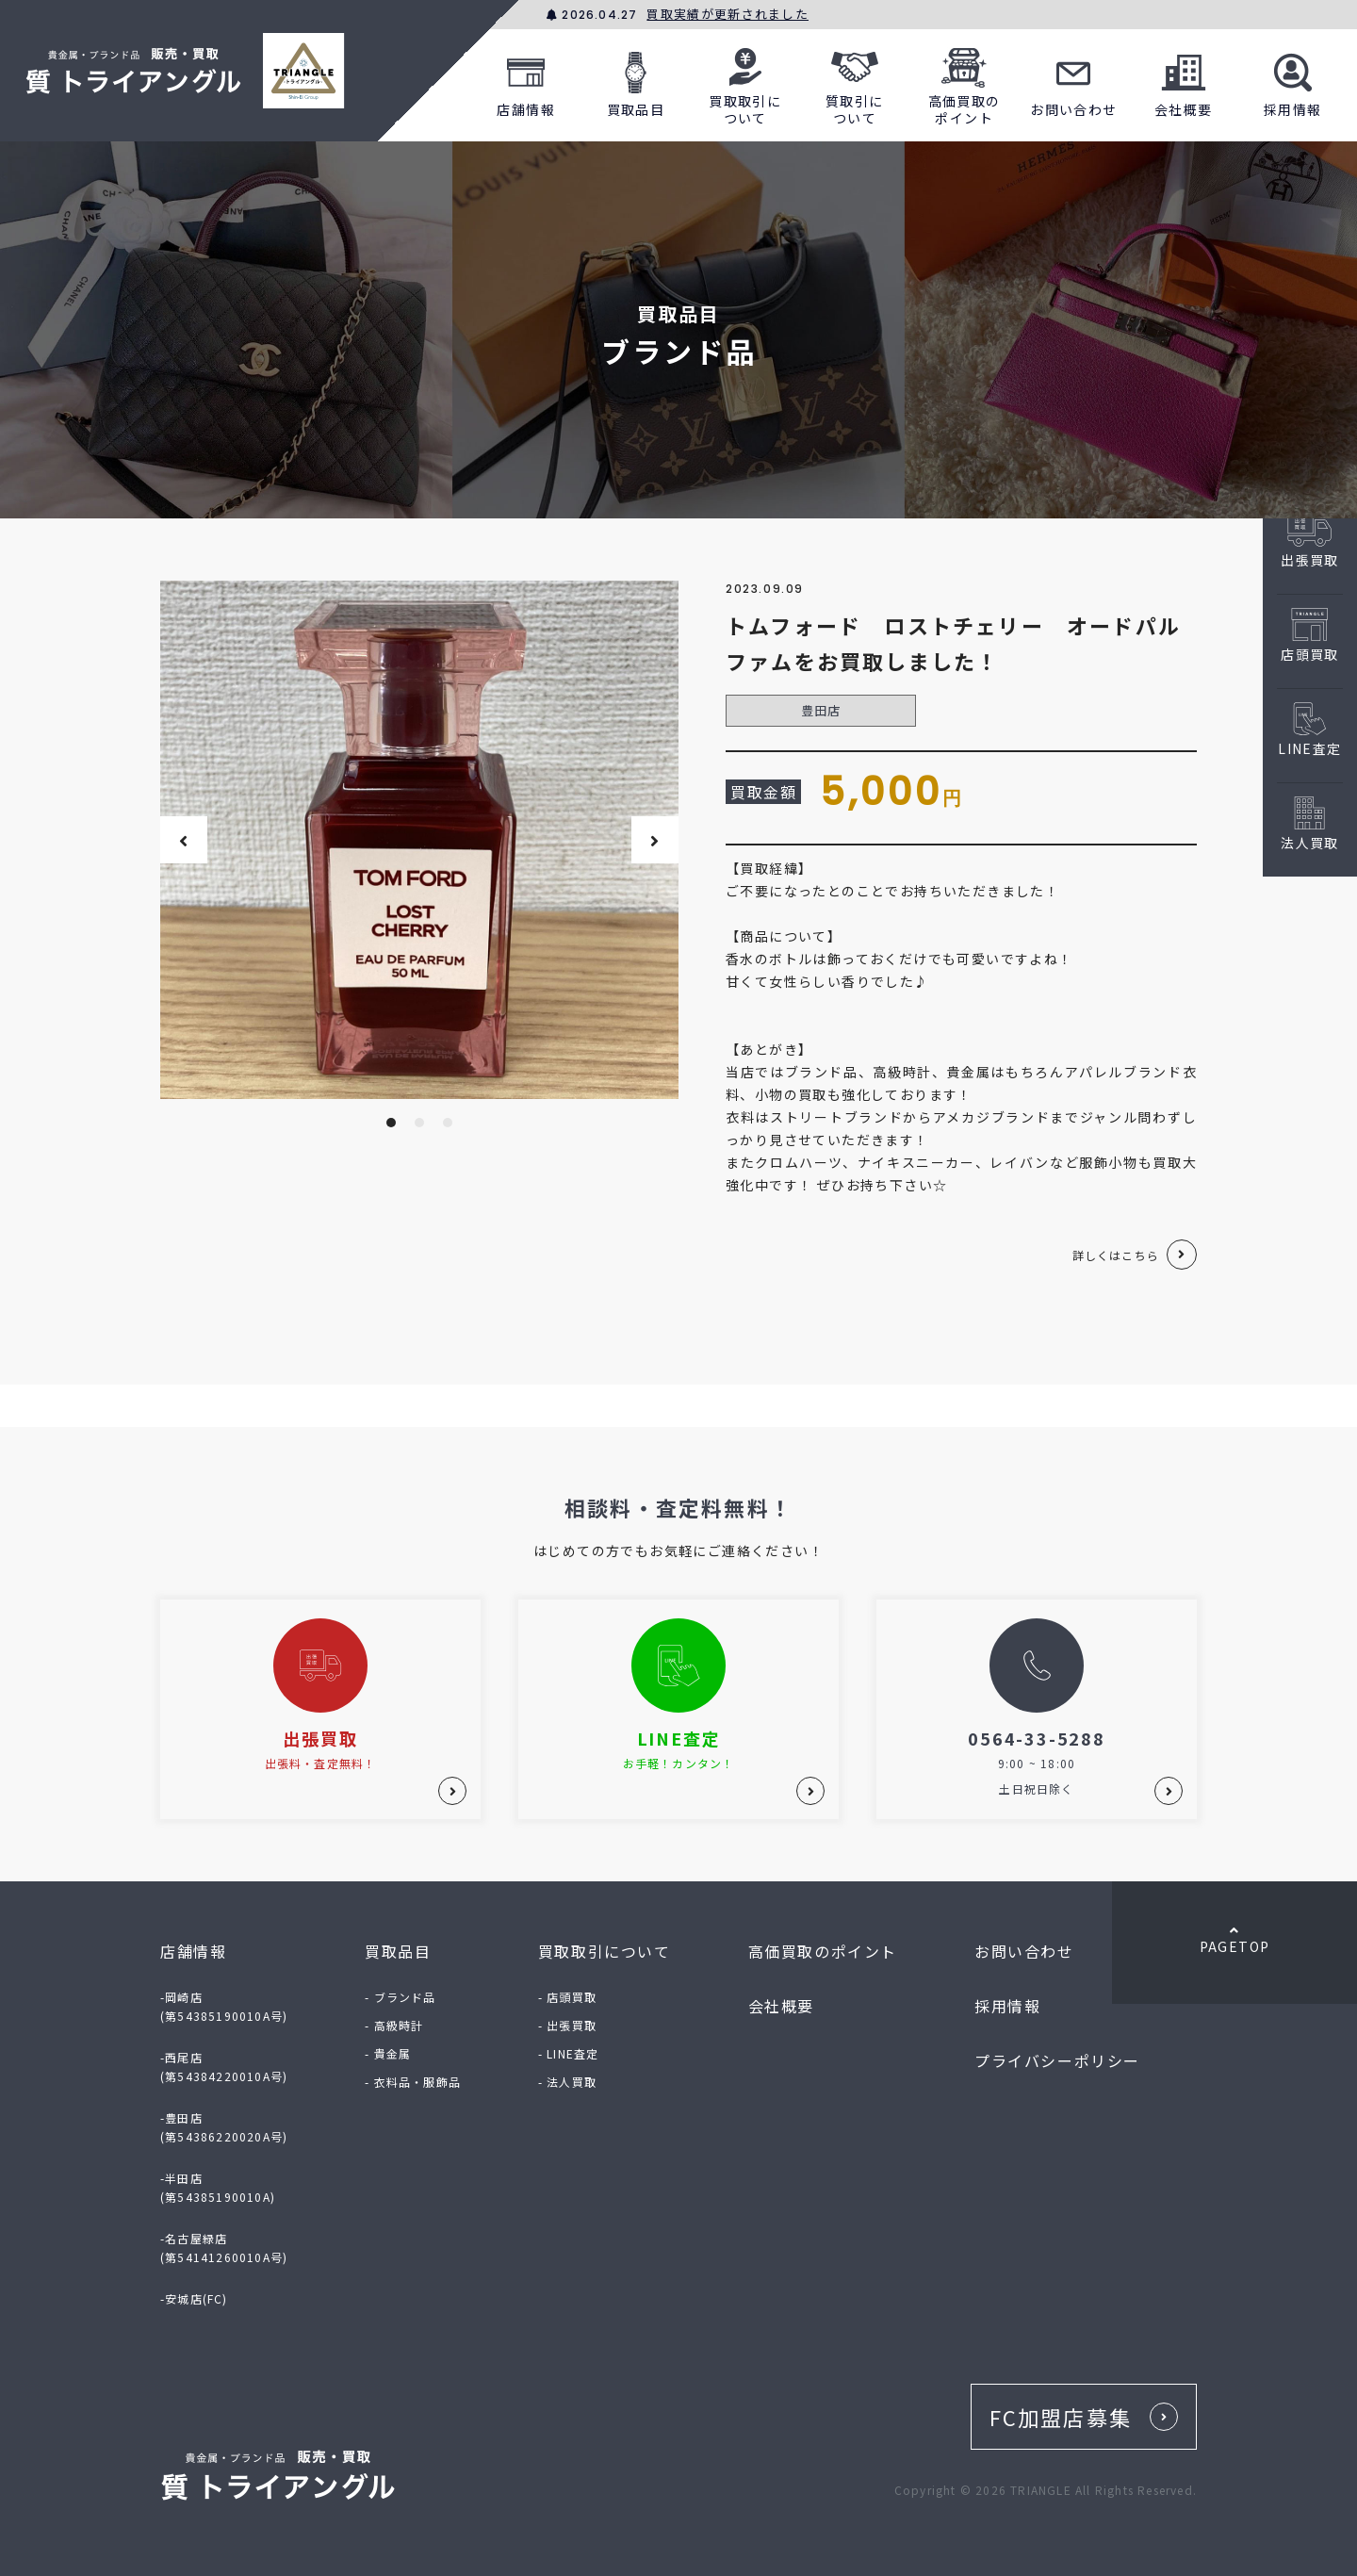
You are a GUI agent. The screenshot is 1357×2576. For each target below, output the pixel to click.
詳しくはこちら (1115, 1255)
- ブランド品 (400, 1997)
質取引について (855, 81)
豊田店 (821, 710)
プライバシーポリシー (1057, 2060)
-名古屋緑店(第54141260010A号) (223, 2247)
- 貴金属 (388, 2053)
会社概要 (1183, 81)
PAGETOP (1234, 1940)
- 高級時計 (394, 2025)
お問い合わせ (1073, 81)
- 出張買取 (567, 2025)
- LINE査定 (568, 2053)
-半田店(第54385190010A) (217, 2187)
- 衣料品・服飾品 (413, 2082)
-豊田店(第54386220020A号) (223, 2126)
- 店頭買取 (567, 1997)
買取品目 (636, 81)
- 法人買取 (567, 2082)
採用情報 (1293, 81)
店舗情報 (526, 81)
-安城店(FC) (194, 2298)
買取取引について (745, 81)
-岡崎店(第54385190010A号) (223, 2006)
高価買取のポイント (964, 81)
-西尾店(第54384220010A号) (223, 2066)
